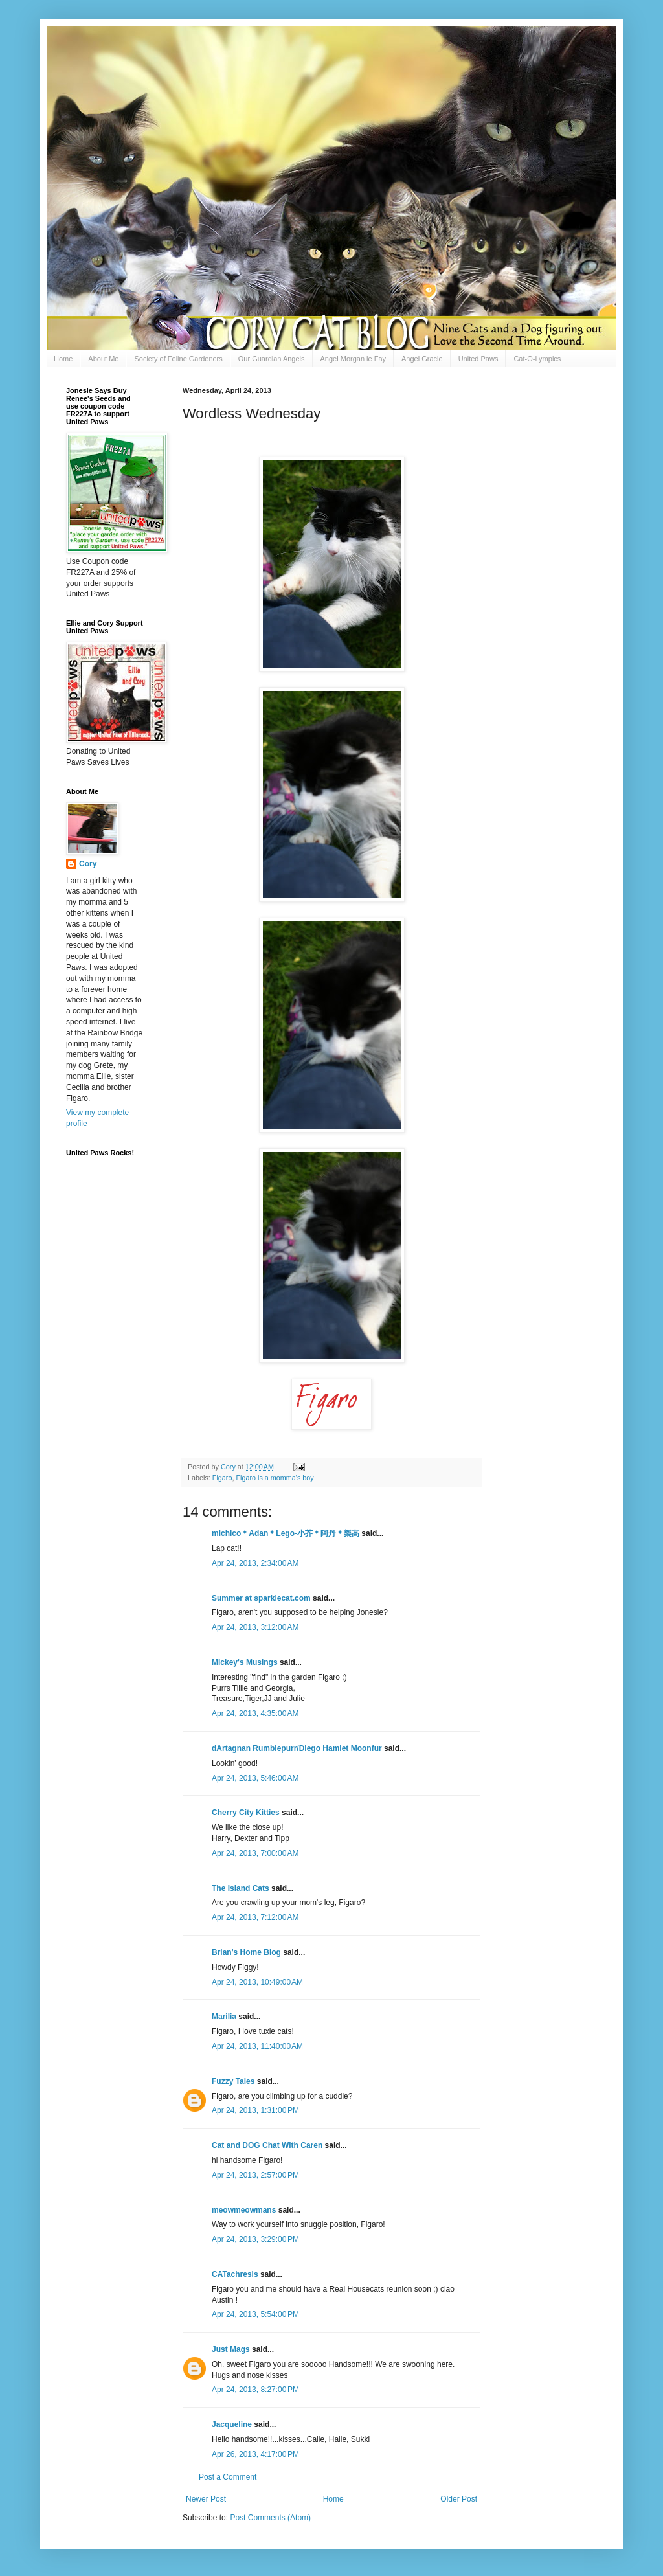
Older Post (458, 2498)
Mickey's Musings (245, 1662)
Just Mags (231, 2349)
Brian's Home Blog (246, 1952)
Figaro (222, 1478)
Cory (87, 863)
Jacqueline (232, 2424)
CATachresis (235, 2274)
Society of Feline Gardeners (178, 359)
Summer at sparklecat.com (261, 1598)
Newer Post (206, 2498)
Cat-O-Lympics (537, 359)
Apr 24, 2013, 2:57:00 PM (255, 2175)
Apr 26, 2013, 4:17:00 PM (255, 2454)
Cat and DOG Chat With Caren (267, 2145)
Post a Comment (227, 2476)
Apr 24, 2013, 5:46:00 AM (255, 1778)
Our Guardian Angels (271, 359)
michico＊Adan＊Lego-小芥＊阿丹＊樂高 (285, 1533)
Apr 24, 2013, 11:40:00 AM (257, 2046)
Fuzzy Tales (233, 2081)
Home (63, 359)
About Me (103, 359)
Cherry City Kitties (246, 1812)
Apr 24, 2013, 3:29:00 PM (255, 2239)
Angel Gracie (422, 359)
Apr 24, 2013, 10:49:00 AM (257, 1982)
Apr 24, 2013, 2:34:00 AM (255, 1563)
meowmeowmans (244, 2210)
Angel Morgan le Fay (353, 359)
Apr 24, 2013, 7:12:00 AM (255, 1917)
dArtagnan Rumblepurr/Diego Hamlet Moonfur (297, 1748)
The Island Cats (240, 1888)
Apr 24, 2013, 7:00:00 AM (255, 1853)
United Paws (478, 359)
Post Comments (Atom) (270, 2517)
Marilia (224, 2016)
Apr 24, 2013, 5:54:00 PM (255, 2314)
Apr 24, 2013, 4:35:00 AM (255, 1713)
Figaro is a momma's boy (274, 1478)
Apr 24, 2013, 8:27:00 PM (255, 2389)
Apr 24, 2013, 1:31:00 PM (255, 2110)
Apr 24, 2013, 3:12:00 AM (255, 1627)
